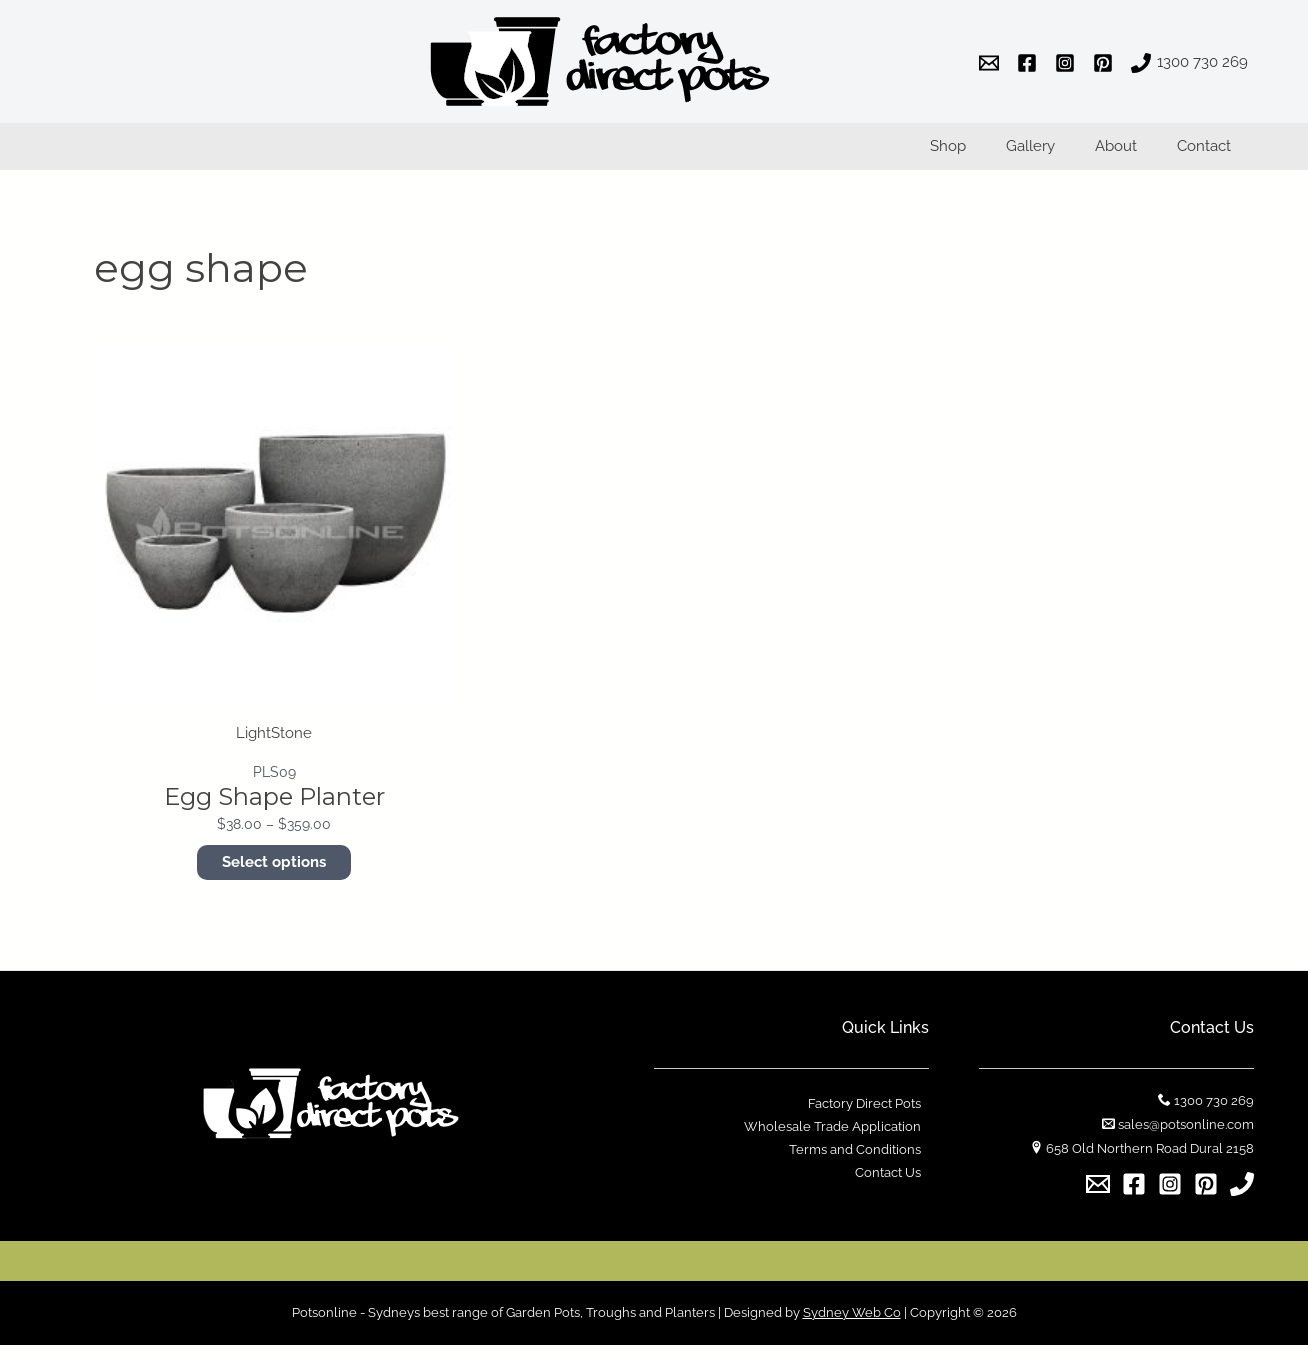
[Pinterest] (1206, 1198)
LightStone (274, 746)
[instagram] (1068, 63)
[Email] (1098, 1198)
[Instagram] (1170, 1198)
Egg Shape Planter (274, 810)
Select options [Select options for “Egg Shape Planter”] (274, 877)
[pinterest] (1106, 63)
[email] (992, 63)
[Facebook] (1134, 1198)
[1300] (1189, 63)
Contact (1209, 154)
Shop (983, 154)
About (1131, 154)
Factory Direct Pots (872, 1117)
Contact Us (896, 1189)
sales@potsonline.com (1186, 1138)
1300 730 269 (1214, 1114)
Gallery (1055, 154)
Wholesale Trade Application (840, 1141)
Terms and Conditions (863, 1165)
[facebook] (1030, 63)
